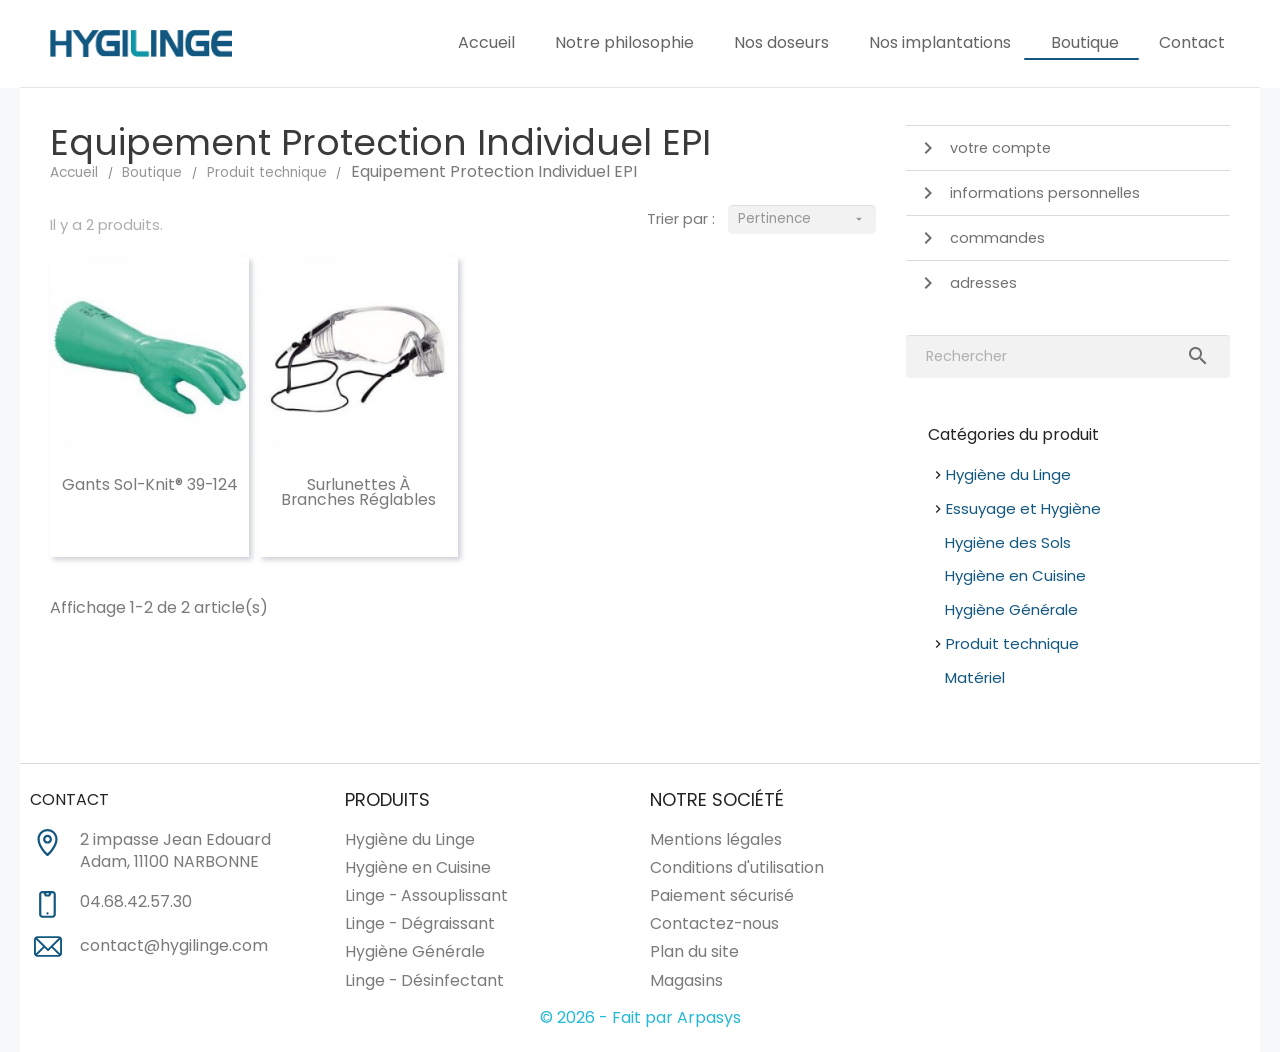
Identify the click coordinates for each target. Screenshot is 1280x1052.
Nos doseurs (781, 43)
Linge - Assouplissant (426, 895)
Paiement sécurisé (722, 895)
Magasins (686, 980)
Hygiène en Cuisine (1015, 575)
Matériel (975, 677)
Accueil (486, 43)
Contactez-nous (714, 923)
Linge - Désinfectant (424, 980)
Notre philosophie (624, 43)
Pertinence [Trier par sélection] (801, 219)
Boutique (1085, 43)
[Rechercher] (1068, 356)
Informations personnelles (1028, 193)
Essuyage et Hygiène (1023, 508)
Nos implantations (940, 43)
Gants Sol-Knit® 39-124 (150, 484)
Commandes (980, 238)
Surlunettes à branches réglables (358, 492)
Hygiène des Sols (1008, 542)
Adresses (966, 283)
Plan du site (694, 951)
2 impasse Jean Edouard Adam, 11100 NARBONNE (175, 851)
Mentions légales (716, 839)
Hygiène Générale (1011, 609)
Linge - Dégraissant (420, 923)
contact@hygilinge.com (174, 946)
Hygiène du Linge (1008, 474)
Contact (1192, 43)
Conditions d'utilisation (737, 867)
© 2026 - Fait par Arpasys (640, 1017)
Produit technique (1012, 643)
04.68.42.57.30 (136, 902)
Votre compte (983, 148)
